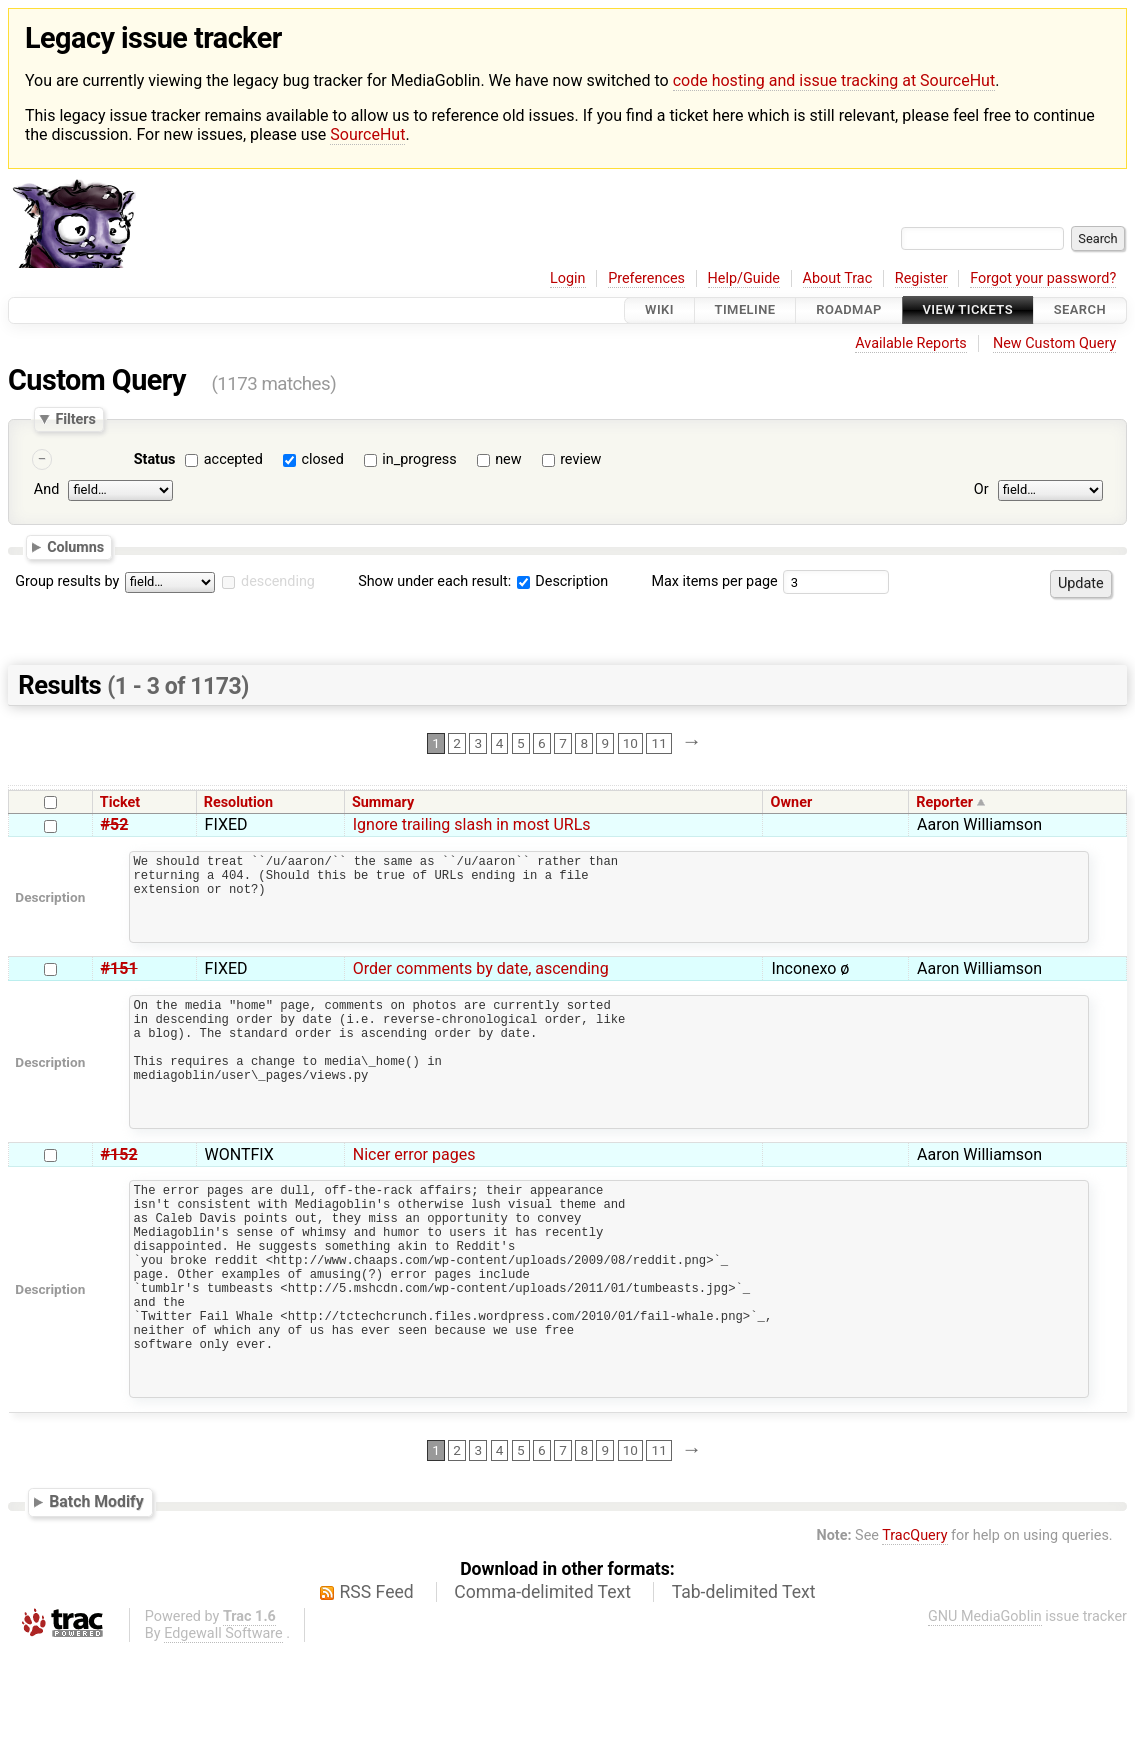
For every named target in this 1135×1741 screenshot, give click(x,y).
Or (981, 490)
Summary (383, 802)
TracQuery (914, 1625)
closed (322, 459)
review (580, 459)
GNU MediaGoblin (985, 1706)
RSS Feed (377, 1682)
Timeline (745, 310)
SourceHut (367, 134)
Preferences (646, 278)
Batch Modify (96, 1591)
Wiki (659, 310)
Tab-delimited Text (744, 1682)
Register (921, 278)
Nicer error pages (414, 1199)
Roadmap (849, 310)
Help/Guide (744, 278)
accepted (233, 459)
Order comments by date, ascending (481, 986)
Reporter (944, 802)
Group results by (67, 581)
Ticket (120, 802)
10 (630, 743)
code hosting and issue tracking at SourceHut (834, 80)
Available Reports (911, 343)
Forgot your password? (1043, 278)
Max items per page (714, 581)
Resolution (238, 802)
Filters (75, 419)
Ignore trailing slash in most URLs (472, 824)
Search (1080, 310)
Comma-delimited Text (542, 1682)
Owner (792, 802)
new (508, 459)
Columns (75, 547)
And (46, 490)
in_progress (419, 459)
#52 (115, 824)
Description (562, 581)
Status (155, 459)
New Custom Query (1054, 343)
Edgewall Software (223, 1723)
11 (659, 743)
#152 (119, 1199)
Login (568, 278)
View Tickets (968, 310)
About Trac (838, 278)
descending (278, 581)
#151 (119, 986)
